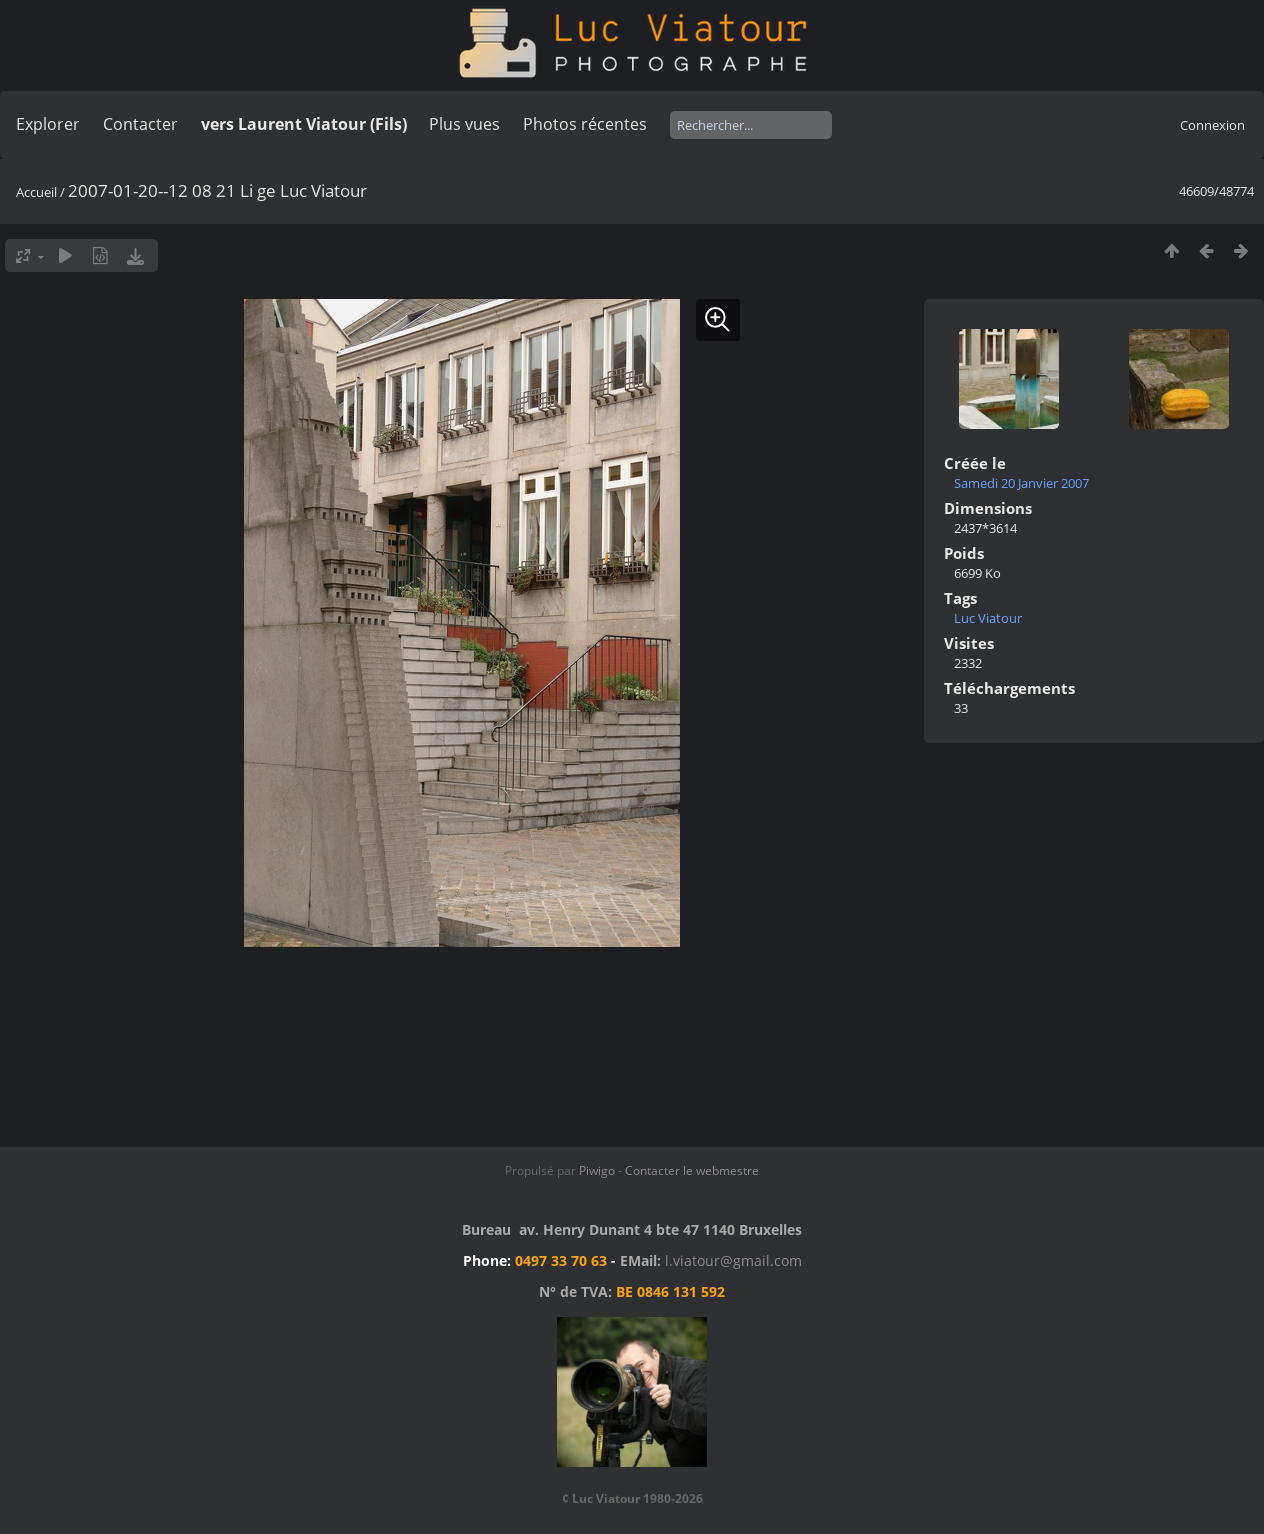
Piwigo (597, 1170)
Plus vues (464, 124)
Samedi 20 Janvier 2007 (1021, 483)
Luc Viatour (988, 618)
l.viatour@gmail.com (733, 1260)
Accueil (36, 192)
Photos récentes (585, 124)
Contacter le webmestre (692, 1170)
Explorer (48, 124)
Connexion (1212, 125)
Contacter (140, 124)
